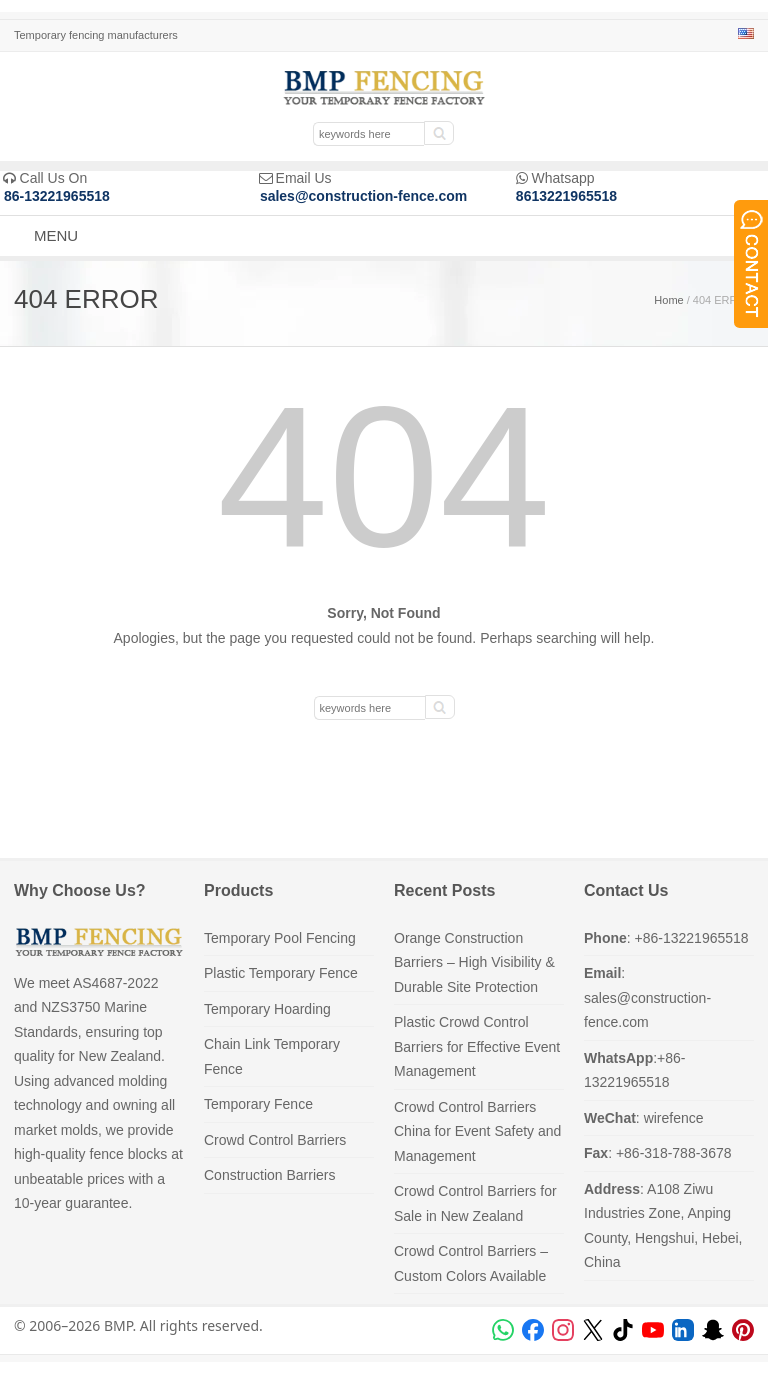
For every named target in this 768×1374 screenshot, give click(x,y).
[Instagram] (563, 1330)
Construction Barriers (270, 1175)
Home (668, 300)
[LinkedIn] (683, 1330)
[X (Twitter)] (593, 1330)
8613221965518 (566, 196)
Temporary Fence (258, 1104)
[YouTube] (653, 1330)
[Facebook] (533, 1330)
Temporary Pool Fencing (280, 938)
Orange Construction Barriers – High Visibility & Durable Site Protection (474, 962)
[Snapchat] (713, 1330)
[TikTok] (623, 1330)
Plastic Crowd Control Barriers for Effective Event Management (477, 1046)
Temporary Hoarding (267, 1009)
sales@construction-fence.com (363, 196)
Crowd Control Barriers (275, 1140)
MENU (56, 235)
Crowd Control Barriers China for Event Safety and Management (477, 1131)
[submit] (439, 133)
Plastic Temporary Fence (281, 973)
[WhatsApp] (503, 1330)
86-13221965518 (57, 196)
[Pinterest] (743, 1330)
